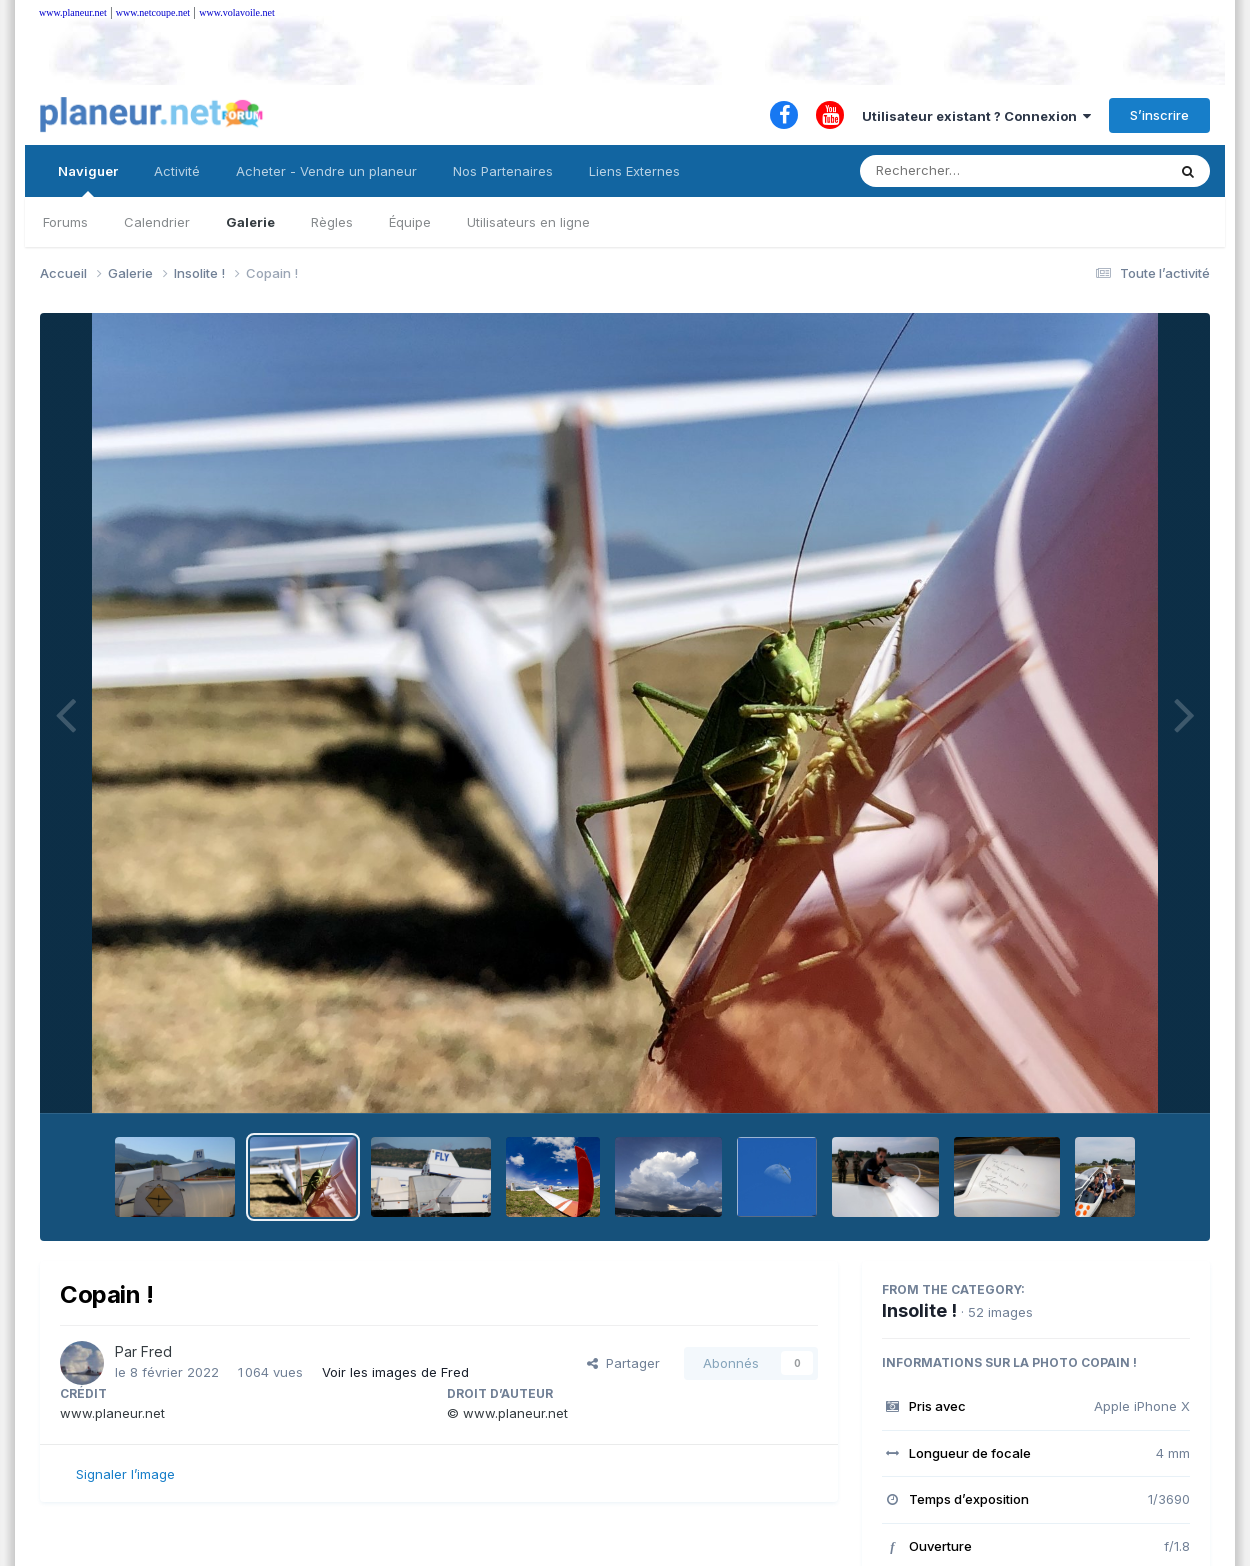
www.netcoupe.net (153, 12)
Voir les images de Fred (395, 1372)
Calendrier (157, 222)
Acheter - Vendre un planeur (326, 171)
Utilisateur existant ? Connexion (976, 116)
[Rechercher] (955, 171)
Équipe (410, 222)
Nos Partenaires (503, 171)
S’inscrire (1159, 115)
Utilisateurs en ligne (528, 222)
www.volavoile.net (236, 12)
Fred (156, 1351)
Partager (623, 1363)
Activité (177, 171)
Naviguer (88, 180)
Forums (65, 222)
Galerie (250, 222)
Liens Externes (634, 171)
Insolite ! (919, 1310)
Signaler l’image (125, 1474)
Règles (332, 222)
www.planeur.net (73, 12)
